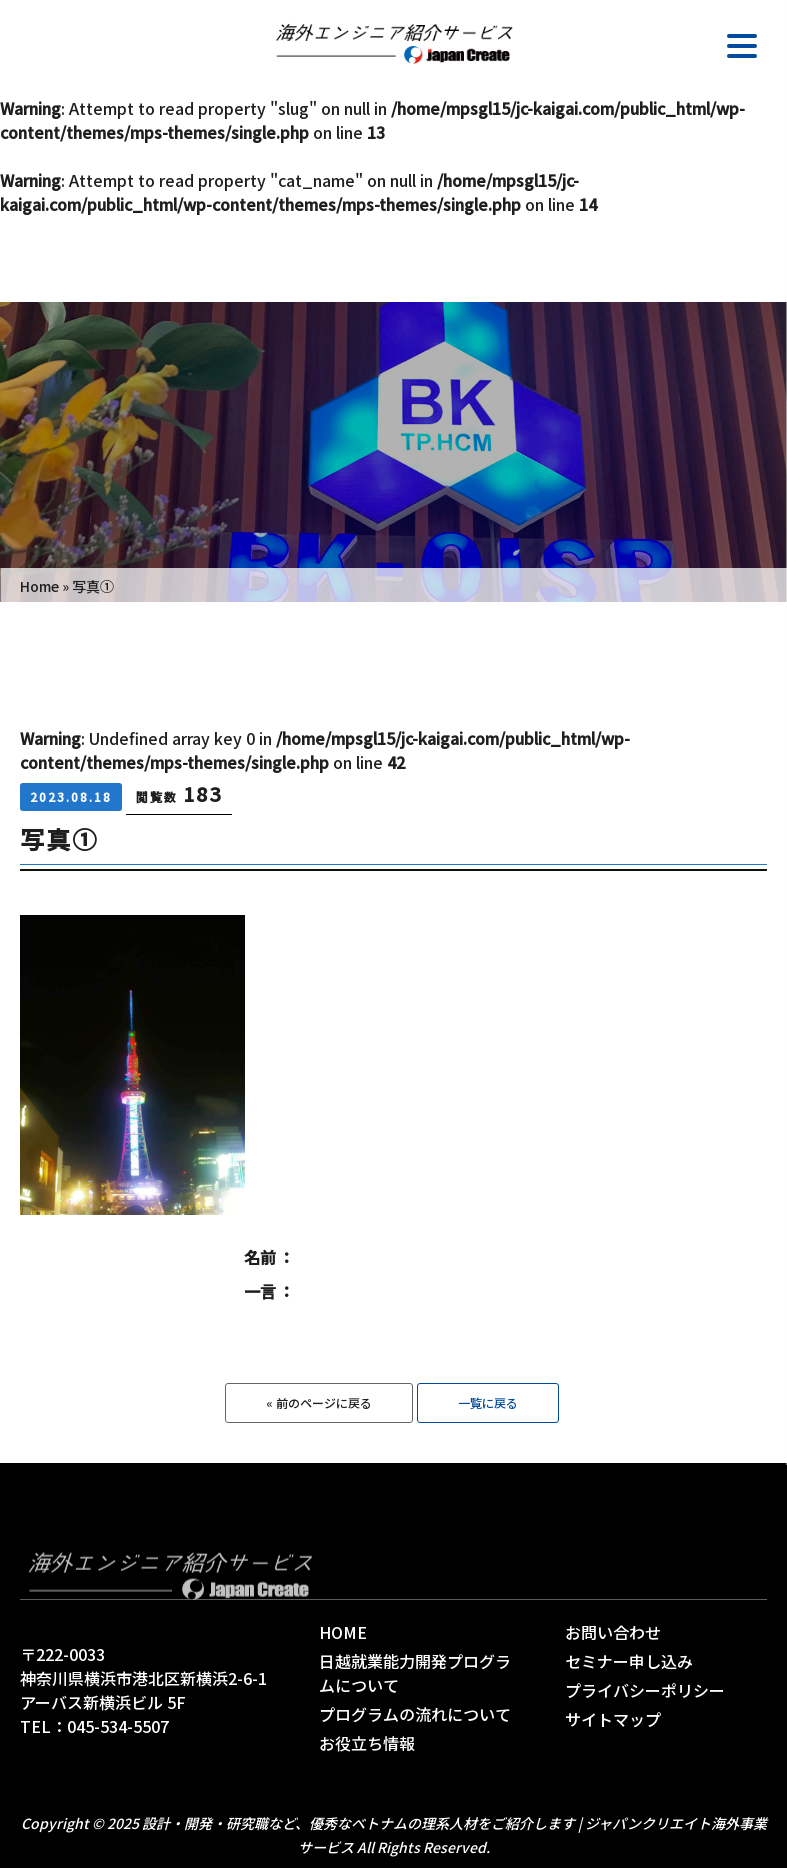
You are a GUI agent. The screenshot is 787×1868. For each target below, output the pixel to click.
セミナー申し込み (629, 1661)
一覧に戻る (488, 1402)
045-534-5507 (118, 1726)
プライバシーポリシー (645, 1690)
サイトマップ (613, 1719)
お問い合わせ (613, 1632)
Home (39, 586)
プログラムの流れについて (415, 1714)
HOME (343, 1632)
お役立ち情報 (367, 1743)
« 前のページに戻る (319, 1402)
